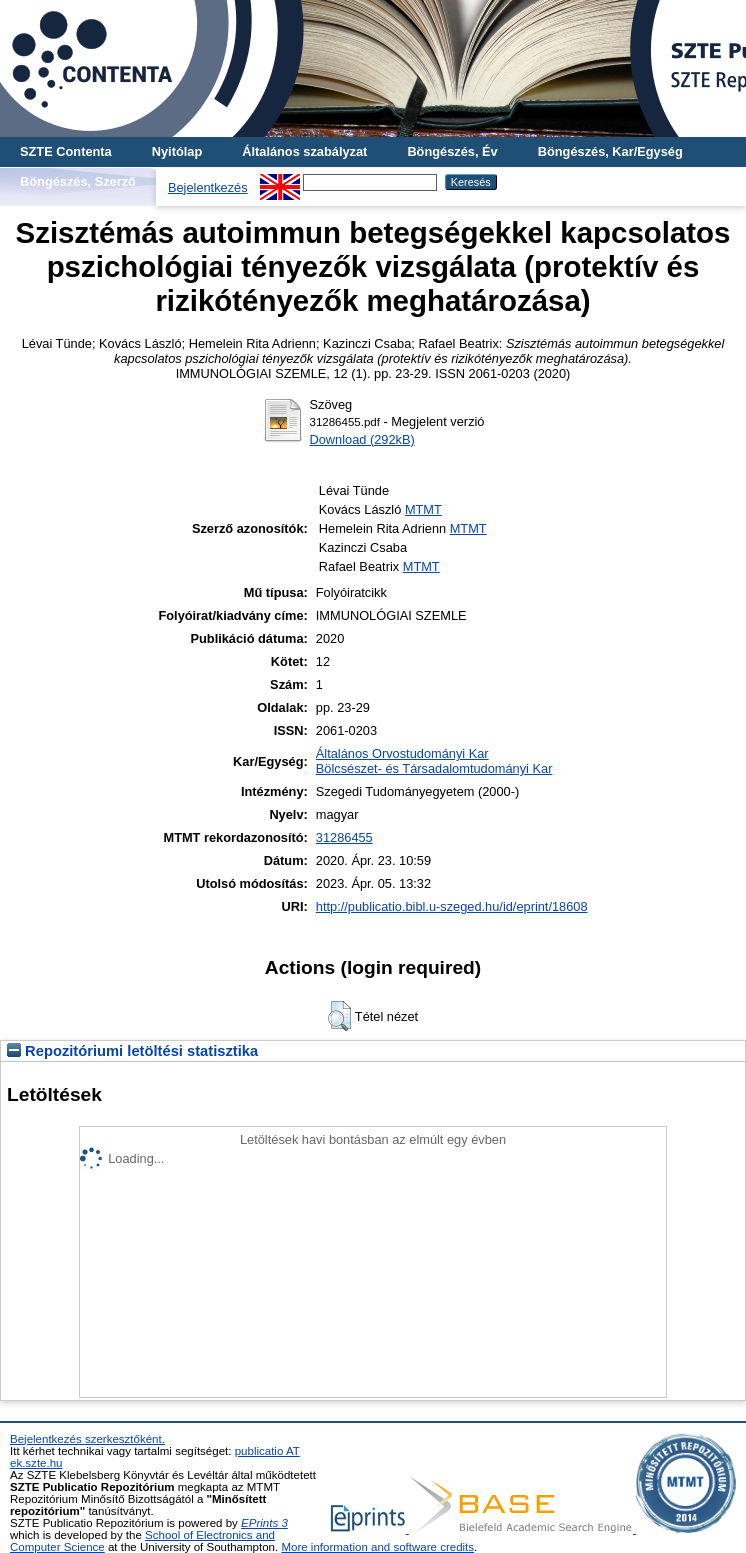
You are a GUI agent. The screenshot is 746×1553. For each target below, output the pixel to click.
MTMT (423, 509)
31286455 (344, 837)
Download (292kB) (361, 439)
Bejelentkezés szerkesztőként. (87, 1439)
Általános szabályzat (304, 151)
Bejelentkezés (208, 187)
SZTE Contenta (66, 151)
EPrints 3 (264, 1523)
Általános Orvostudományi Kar (402, 753)
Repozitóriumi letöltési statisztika (132, 1051)
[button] (339, 1016)
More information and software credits (377, 1547)
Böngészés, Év (452, 151)
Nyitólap (177, 151)
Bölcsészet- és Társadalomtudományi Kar (434, 768)
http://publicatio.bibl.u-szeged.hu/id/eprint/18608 (452, 906)
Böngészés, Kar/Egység (610, 151)
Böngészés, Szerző (78, 181)
